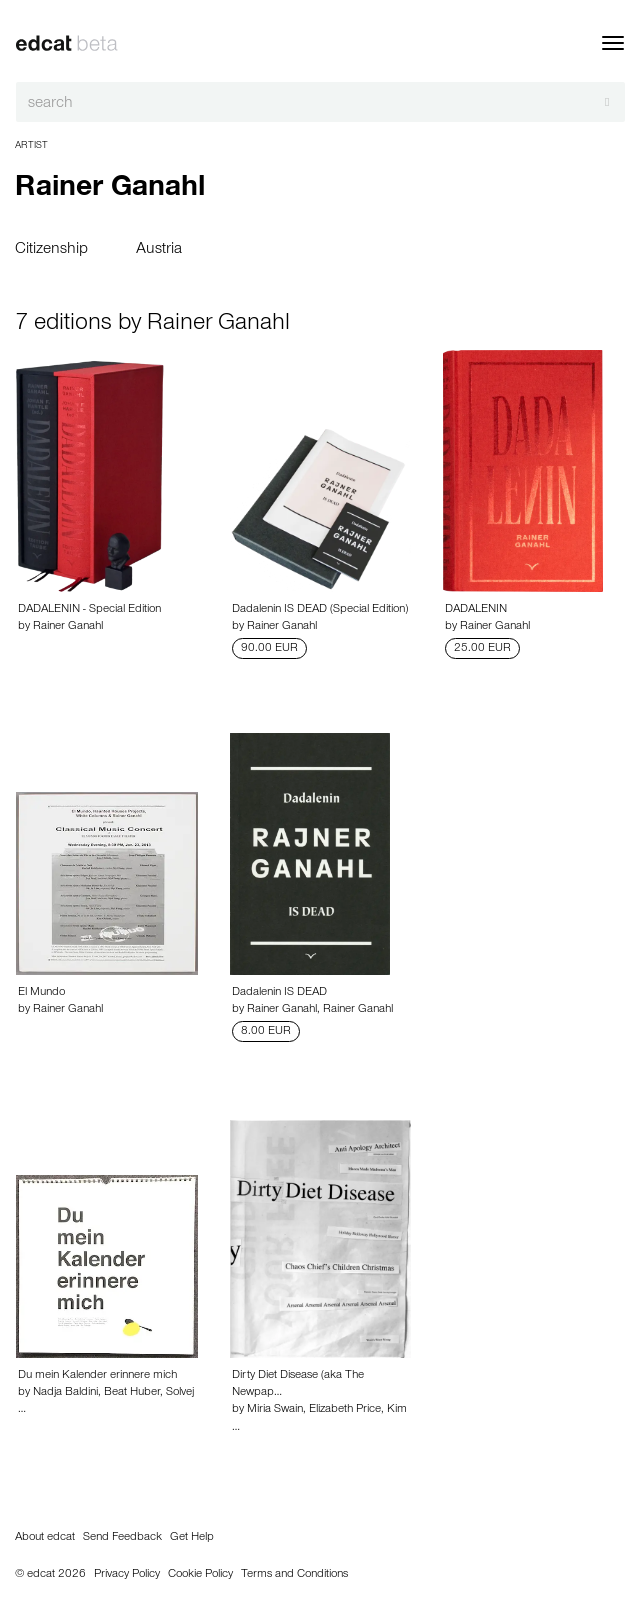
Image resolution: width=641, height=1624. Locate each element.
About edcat (45, 1538)
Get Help (192, 1538)
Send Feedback (122, 1538)
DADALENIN (476, 610)
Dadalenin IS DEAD (279, 993)
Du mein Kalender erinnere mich (97, 1376)
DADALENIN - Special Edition (89, 610)
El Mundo (41, 993)
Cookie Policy (200, 1575)
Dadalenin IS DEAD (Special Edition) (320, 610)
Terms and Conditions (294, 1575)
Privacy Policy (127, 1575)
